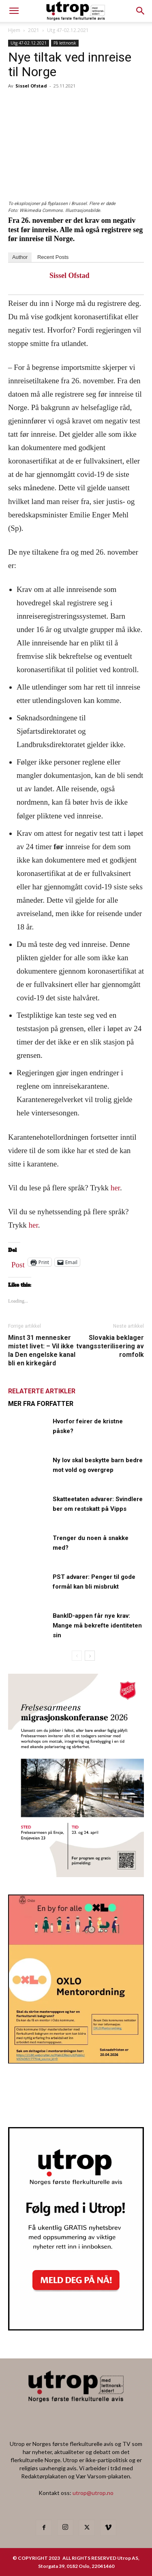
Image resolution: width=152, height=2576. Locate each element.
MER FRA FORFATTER (40, 1404)
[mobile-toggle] (14, 11)
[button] (140, 11)
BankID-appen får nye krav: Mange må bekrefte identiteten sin (97, 1625)
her (115, 1187)
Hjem (14, 30)
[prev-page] (77, 1656)
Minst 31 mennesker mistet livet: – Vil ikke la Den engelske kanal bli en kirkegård (41, 1350)
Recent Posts (53, 257)
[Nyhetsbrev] (76, 2328)
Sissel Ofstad (31, 86)
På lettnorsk (65, 43)
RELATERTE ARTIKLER (41, 1391)
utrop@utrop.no (93, 2492)
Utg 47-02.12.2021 (68, 30)
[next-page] (90, 1656)
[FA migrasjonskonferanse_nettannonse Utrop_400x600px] (76, 1874)
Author (20, 257)
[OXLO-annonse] (76, 2061)
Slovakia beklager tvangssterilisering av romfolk (110, 1346)
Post (18, 1262)
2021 (33, 30)
